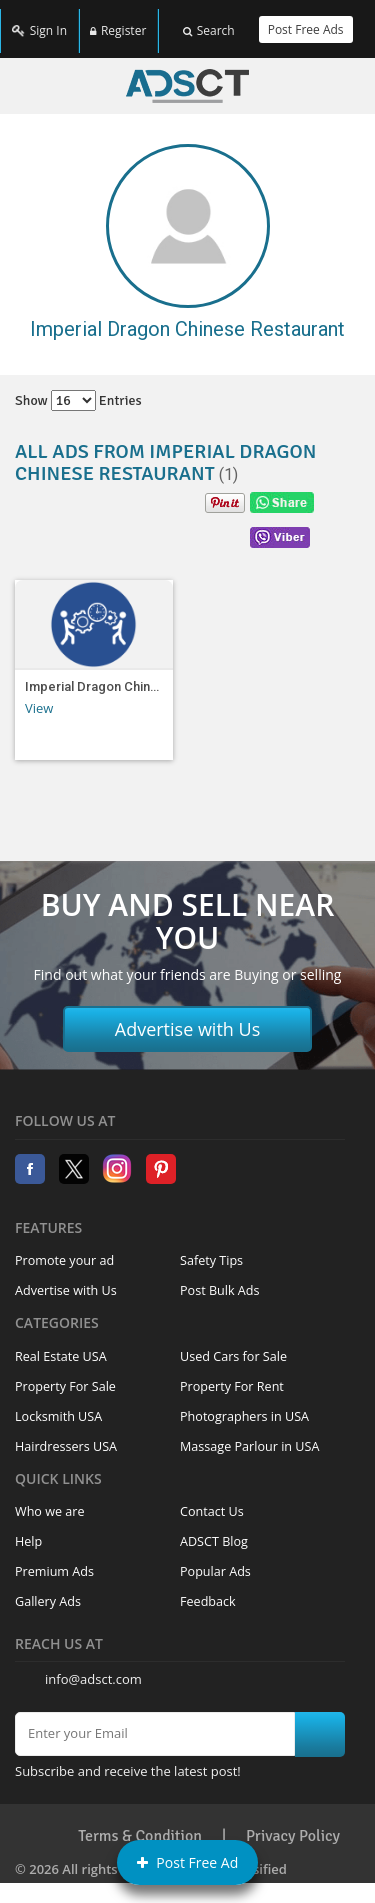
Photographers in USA (244, 1403)
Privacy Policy (293, 1823)
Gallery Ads (48, 1588)
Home (187, 73)
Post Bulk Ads (220, 1277)
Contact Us (212, 1498)
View (39, 695)
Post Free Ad (188, 1862)
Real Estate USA (61, 1343)
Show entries (78, 387)
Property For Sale (65, 1373)
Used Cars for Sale (233, 1343)
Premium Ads (54, 1558)
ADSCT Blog (214, 1528)
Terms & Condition (140, 1823)
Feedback (208, 1588)
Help (28, 1528)
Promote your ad (64, 1247)
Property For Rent (232, 1373)
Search (209, 22)
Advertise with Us (188, 1016)
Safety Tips (211, 1247)
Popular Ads (215, 1558)
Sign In (39, 22)
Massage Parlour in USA (249, 1433)
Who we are (50, 1498)
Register (118, 22)
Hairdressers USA (66, 1433)
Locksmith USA (58, 1403)
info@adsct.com (93, 1666)
